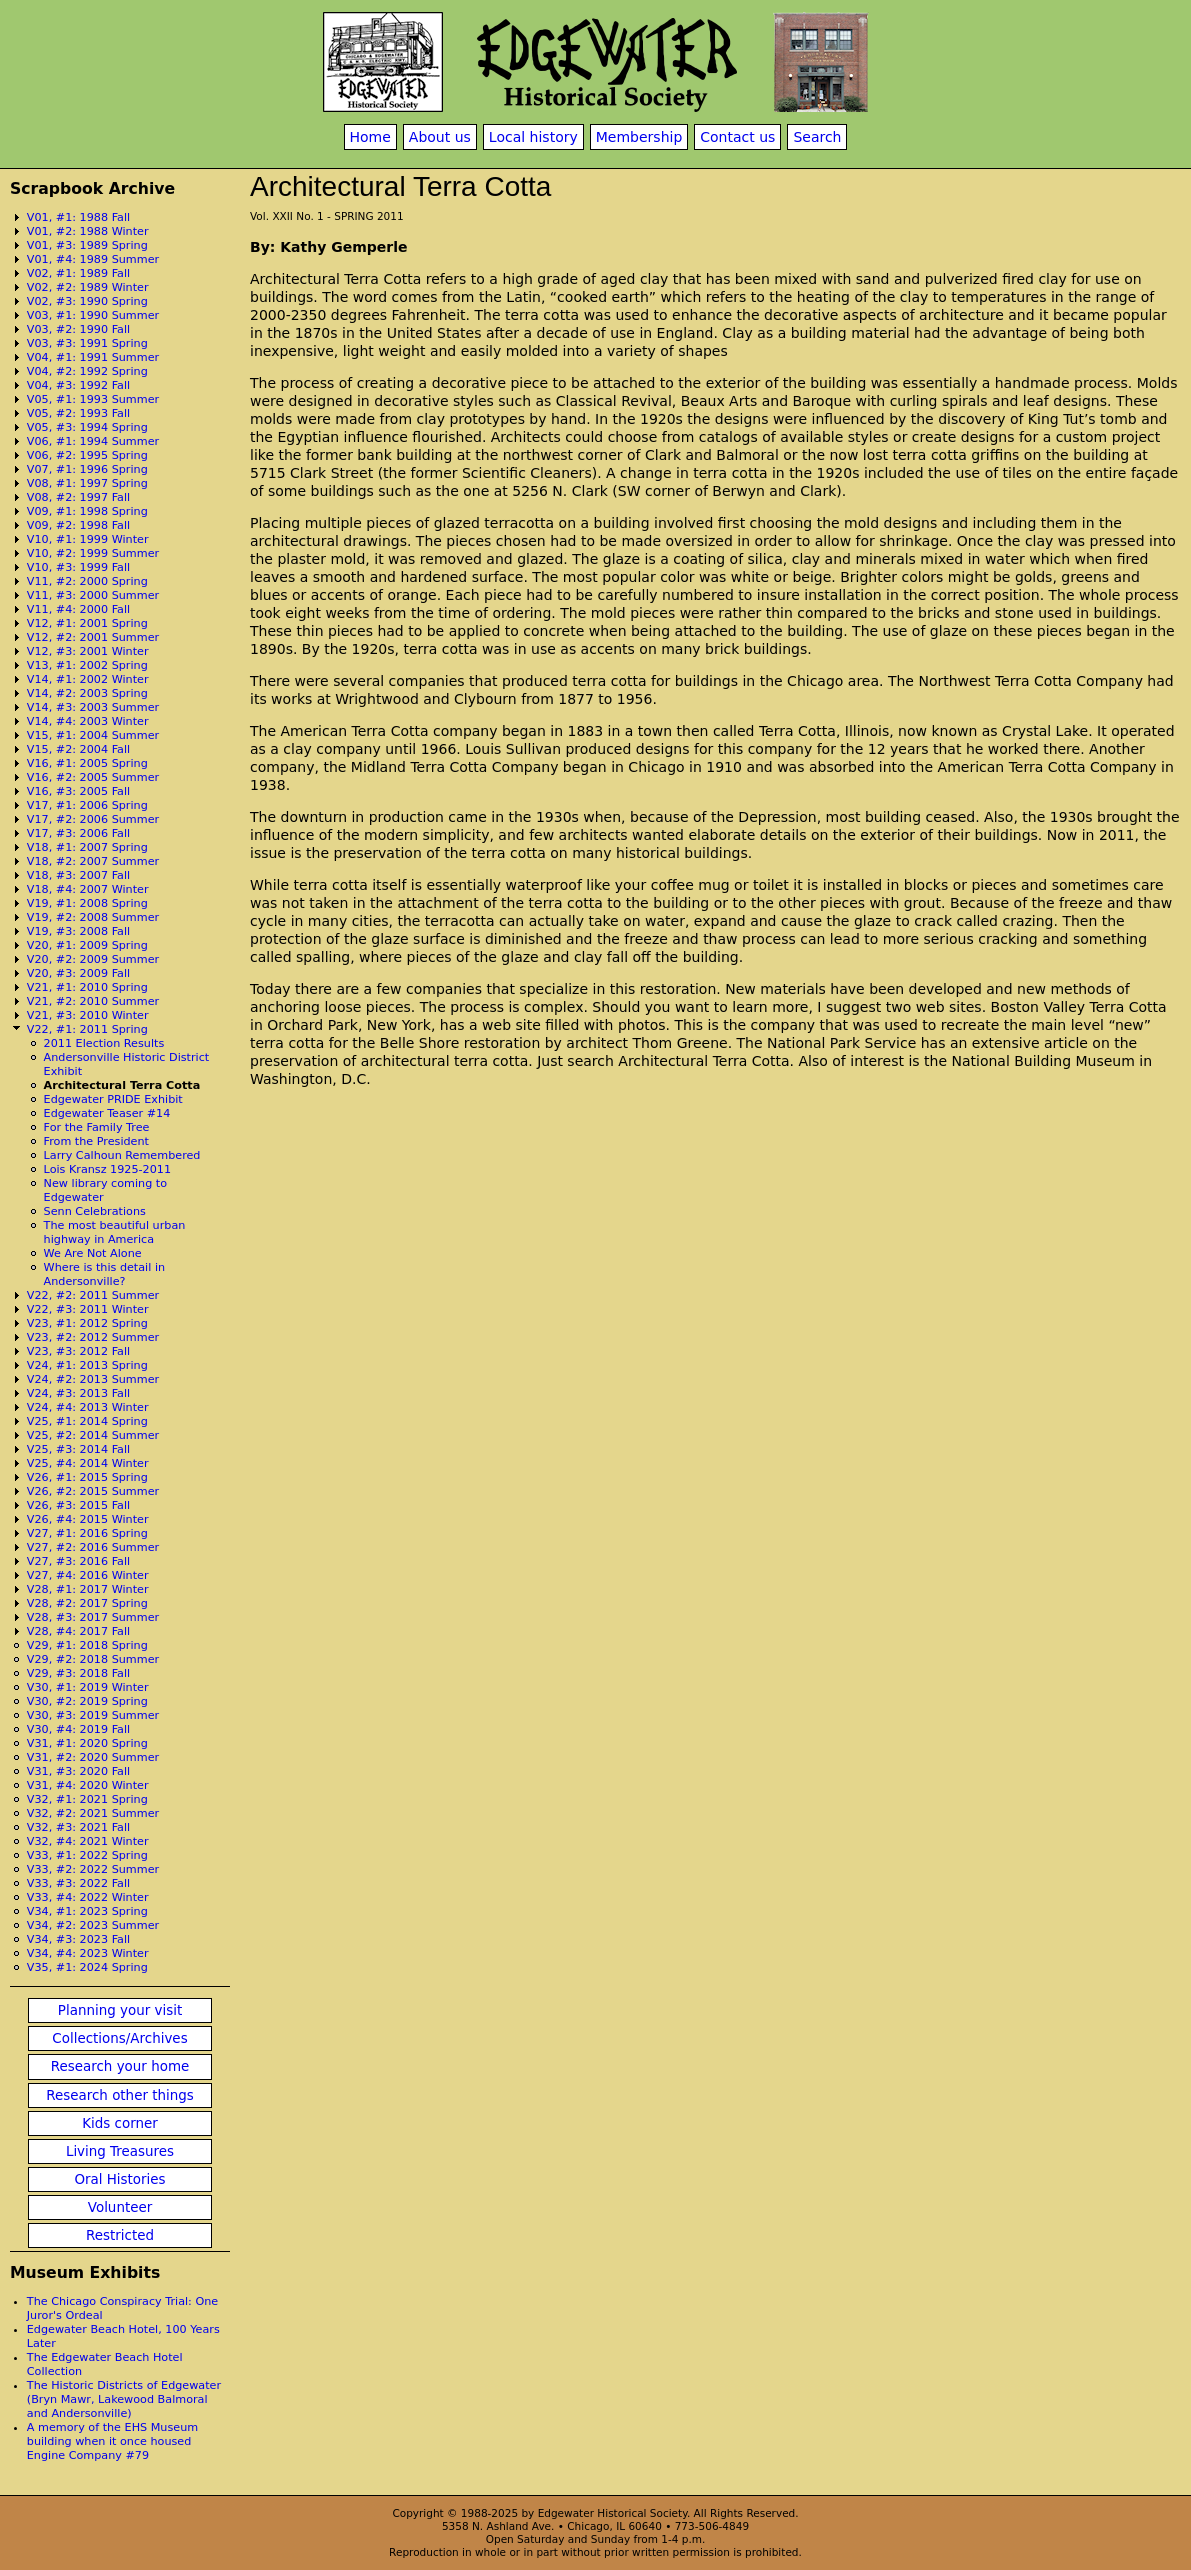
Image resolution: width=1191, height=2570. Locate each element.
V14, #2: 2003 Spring (87, 693)
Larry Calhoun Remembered (122, 1155)
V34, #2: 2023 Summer (93, 1925)
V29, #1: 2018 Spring (87, 1645)
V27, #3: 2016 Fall (78, 1561)
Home (370, 137)
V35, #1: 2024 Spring (87, 1967)
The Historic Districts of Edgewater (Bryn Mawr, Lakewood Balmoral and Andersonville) (124, 2399)
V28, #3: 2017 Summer (93, 1617)
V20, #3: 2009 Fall (78, 973)
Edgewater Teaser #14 (107, 1113)
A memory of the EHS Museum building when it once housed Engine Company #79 (112, 2441)
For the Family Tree (97, 1127)
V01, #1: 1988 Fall (78, 217)
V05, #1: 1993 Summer (93, 399)
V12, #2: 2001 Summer (93, 637)
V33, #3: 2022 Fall (78, 1883)
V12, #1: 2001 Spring (87, 623)
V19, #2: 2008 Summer (93, 917)
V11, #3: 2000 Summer (93, 595)
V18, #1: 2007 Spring (87, 847)
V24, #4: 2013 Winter (88, 1407)
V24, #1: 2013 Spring (87, 1365)
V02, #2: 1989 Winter (88, 287)
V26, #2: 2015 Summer (93, 1491)
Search (817, 137)
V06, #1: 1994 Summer (93, 441)
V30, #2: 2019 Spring (87, 1701)
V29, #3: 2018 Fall (78, 1673)
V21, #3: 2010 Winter (88, 1015)
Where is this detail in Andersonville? (105, 1274)
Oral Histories (119, 2179)
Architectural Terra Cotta (122, 1085)
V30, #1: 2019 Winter (88, 1687)
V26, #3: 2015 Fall (78, 1505)
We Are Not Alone (93, 1253)
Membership (639, 137)
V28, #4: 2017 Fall (78, 1631)
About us (440, 137)
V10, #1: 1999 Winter (88, 539)
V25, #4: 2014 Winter (88, 1463)
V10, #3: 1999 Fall (78, 567)
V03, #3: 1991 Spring (87, 343)
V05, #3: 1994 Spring (87, 427)
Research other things (120, 2095)
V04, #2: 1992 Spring (87, 371)
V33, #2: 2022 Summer (93, 1869)
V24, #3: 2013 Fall (78, 1393)
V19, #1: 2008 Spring (87, 903)
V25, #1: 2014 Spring (87, 1421)
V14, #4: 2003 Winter (88, 721)
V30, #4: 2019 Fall (78, 1729)
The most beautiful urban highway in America (115, 1232)
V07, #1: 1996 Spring (87, 469)
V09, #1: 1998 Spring (87, 511)
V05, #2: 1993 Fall (78, 413)
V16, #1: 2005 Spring (87, 763)
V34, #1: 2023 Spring (87, 1911)
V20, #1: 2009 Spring (87, 945)
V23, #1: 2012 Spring (87, 1323)
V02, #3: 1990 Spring (87, 301)
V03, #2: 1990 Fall (78, 329)
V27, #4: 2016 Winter (88, 1575)
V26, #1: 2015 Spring (87, 1477)
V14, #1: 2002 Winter (88, 679)
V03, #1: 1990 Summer (93, 315)
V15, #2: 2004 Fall (78, 749)
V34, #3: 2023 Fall (78, 1939)
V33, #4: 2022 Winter (88, 1897)
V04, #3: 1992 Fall (78, 385)
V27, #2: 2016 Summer (93, 1547)
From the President (96, 1141)
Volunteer (120, 2207)
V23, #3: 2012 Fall (78, 1351)
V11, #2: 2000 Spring (87, 581)
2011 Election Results (104, 1043)
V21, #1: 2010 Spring (87, 987)
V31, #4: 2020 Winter (88, 1785)
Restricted (120, 2235)
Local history (533, 137)
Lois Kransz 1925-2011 (108, 1169)
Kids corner (120, 2123)
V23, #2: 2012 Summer (93, 1337)
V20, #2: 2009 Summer (93, 959)
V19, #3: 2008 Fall (78, 931)
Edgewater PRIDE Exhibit (113, 1099)
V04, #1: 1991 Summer (93, 357)
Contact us (737, 137)
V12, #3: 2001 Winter (88, 651)
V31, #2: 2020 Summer (93, 1757)
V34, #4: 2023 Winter (88, 1953)
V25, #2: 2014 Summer (93, 1435)
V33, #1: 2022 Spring (87, 1855)
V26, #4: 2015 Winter (88, 1519)
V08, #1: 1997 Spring (87, 483)
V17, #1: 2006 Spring (87, 805)
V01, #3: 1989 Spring (87, 245)
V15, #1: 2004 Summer (93, 735)
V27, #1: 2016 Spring (87, 1533)
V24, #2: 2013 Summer (93, 1379)
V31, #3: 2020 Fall (78, 1771)
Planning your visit (120, 2010)
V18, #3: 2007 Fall (78, 875)
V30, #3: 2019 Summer (93, 1715)
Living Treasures (120, 2151)
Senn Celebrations (95, 1211)
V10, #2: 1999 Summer (93, 553)
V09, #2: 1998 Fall (78, 525)
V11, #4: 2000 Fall (78, 609)
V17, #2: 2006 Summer (93, 819)
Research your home (120, 2066)
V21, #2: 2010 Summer (93, 1001)
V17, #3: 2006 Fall (78, 833)
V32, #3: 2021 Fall (78, 1827)
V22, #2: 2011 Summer (93, 1295)
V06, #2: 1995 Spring (87, 455)
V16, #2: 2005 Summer (93, 777)
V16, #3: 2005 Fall (78, 791)
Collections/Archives (119, 2038)
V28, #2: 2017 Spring (87, 1603)
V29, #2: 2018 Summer (93, 1659)
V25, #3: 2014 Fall (78, 1449)
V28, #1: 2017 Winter (88, 1589)
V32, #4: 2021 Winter (88, 1841)
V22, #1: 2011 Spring (87, 1029)
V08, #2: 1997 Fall (78, 497)
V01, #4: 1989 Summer (93, 259)
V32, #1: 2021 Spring (87, 1799)
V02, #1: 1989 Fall (78, 273)
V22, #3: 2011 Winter (88, 1309)
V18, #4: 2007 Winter (88, 889)
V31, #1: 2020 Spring (87, 1743)
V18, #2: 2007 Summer (93, 861)
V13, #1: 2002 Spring (87, 665)
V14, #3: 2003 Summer (93, 707)
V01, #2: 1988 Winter (88, 231)
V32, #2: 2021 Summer (93, 1813)
